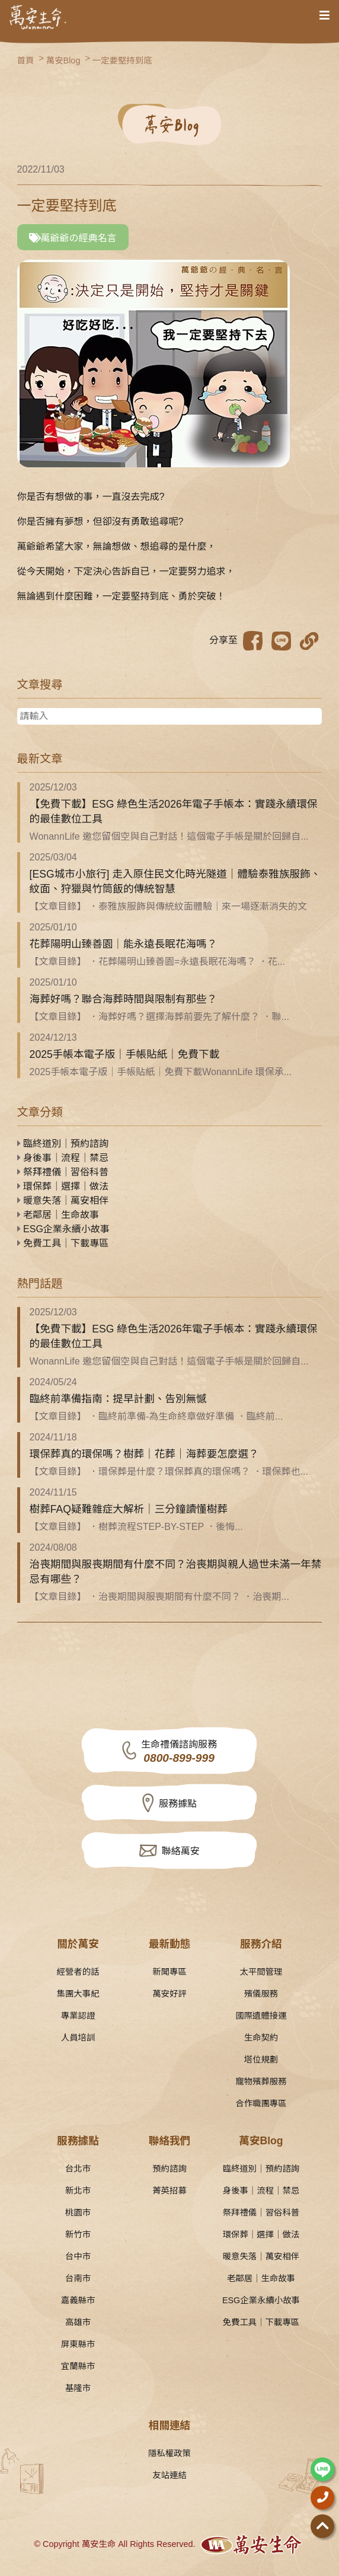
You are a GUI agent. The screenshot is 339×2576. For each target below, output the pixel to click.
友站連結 (169, 2475)
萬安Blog (63, 60)
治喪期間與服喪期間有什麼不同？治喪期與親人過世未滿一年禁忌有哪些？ (176, 1571)
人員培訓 (78, 2037)
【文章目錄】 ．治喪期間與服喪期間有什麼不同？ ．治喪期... (159, 1597)
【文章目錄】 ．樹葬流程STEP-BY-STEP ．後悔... (136, 1527)
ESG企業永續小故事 (63, 1229)
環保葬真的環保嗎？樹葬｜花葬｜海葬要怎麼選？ (144, 1454)
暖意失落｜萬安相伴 (62, 1200)
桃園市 (78, 2212)
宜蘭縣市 (78, 2366)
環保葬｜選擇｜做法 (62, 1186)
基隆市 (78, 2388)
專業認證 (78, 2015)
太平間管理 (260, 1971)
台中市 (78, 2256)
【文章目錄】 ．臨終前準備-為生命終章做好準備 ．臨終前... (156, 1416)
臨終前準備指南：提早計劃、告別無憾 (118, 1399)
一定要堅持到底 (122, 60)
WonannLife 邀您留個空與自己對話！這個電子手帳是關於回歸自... (169, 836)
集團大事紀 (78, 1993)
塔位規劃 (261, 2059)
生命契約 (261, 2037)
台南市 (78, 2278)
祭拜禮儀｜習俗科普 (62, 1172)
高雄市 (78, 2322)
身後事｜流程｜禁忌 (62, 1158)
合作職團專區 (260, 2103)
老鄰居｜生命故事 (58, 1215)
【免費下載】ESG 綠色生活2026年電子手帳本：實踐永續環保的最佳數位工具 (174, 811)
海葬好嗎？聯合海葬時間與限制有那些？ (124, 999)
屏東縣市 (78, 2344)
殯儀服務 (261, 1993)
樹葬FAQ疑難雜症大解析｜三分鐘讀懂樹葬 (129, 1509)
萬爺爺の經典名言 (73, 238)
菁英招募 (169, 2190)
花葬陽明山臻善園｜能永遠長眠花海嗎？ (124, 944)
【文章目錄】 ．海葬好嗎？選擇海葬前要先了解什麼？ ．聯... (159, 1017)
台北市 (78, 2168)
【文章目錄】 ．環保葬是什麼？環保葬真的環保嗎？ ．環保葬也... (169, 1471)
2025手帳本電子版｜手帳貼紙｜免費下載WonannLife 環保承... (161, 1072)
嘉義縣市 (78, 2300)
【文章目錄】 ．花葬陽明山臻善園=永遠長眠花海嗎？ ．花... (158, 962)
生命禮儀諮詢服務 (179, 1752)
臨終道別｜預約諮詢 (62, 1144)
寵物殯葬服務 (260, 2081)
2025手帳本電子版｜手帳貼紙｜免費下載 (125, 1054)
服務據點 (178, 1804)
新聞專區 (169, 1971)
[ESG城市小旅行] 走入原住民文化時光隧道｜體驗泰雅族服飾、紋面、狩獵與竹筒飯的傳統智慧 (175, 881)
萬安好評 (169, 1993)
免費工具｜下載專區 (62, 1243)
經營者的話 (78, 1971)
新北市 (78, 2190)
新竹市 (78, 2234)
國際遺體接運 (260, 2015)
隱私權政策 (169, 2453)
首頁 (25, 60)
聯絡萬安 (181, 1851)
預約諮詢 (169, 2168)
